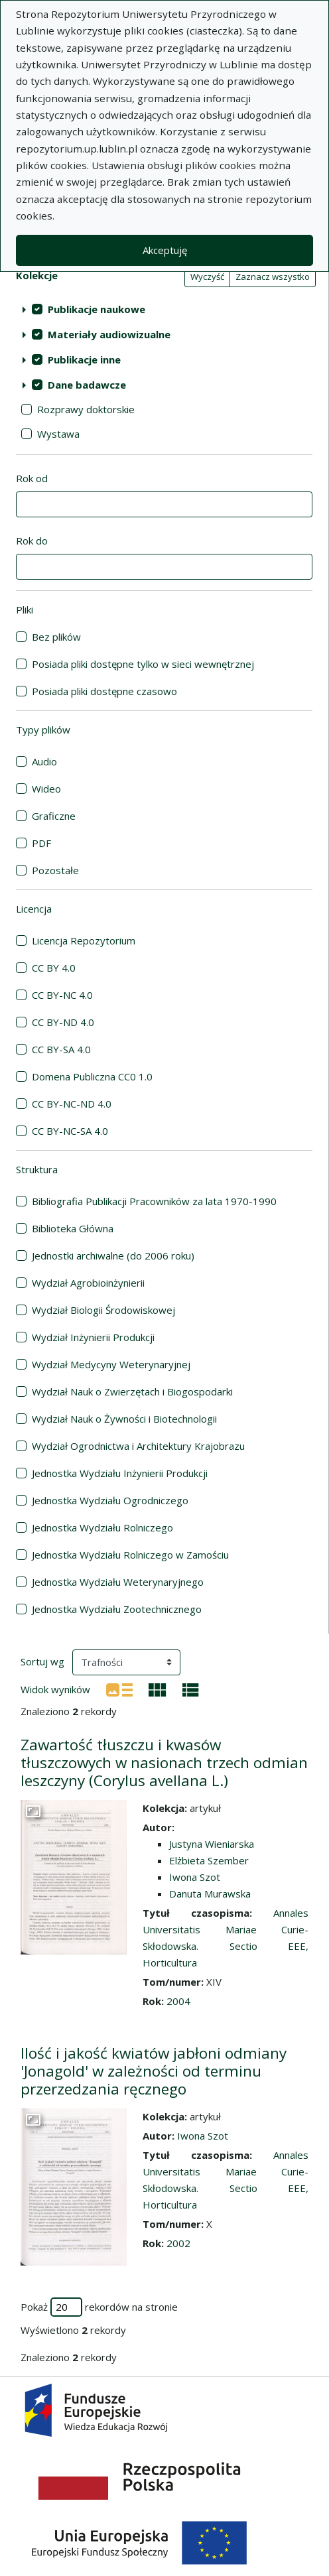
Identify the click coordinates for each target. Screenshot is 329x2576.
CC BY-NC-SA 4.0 (70, 1130)
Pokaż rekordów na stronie (99, 2307)
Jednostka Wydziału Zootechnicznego (117, 1609)
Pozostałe (55, 870)
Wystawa (58, 433)
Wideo (46, 788)
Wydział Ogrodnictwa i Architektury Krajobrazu (138, 1445)
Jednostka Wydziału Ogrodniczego (110, 1500)
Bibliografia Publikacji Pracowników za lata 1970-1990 (154, 1201)
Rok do (32, 540)
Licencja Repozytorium (83, 940)
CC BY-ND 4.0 (63, 1022)
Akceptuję (165, 250)
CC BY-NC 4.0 (62, 994)
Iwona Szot (194, 1877)
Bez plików (56, 636)
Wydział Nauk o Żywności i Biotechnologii (124, 1418)
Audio (44, 761)
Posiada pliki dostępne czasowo (104, 691)
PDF (41, 843)
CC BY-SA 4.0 (61, 1049)
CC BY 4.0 (54, 967)
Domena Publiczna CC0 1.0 (92, 1076)
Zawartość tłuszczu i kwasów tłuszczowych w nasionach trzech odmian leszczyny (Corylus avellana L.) (164, 1762)
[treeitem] (164, 309)
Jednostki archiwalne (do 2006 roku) (113, 1255)
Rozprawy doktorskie (86, 409)
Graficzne (54, 815)
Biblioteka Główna (72, 1228)
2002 (178, 2243)
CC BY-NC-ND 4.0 (71, 1103)
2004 (178, 2001)
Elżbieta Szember (209, 1860)
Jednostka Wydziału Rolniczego (102, 1527)
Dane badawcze (87, 384)
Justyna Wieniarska (211, 1843)
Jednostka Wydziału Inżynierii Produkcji (120, 1473)
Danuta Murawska (210, 1893)
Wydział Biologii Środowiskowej (103, 1310)
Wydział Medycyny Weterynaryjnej (111, 1364)
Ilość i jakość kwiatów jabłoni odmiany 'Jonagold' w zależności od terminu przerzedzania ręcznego (154, 2071)
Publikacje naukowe (96, 309)
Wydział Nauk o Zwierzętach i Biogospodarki (132, 1391)
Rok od (32, 478)
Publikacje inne (84, 359)
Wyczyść (207, 277)
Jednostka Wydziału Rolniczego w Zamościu (130, 1554)
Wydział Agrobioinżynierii (88, 1282)
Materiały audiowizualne (109, 334)
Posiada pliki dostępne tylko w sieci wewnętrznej (143, 664)
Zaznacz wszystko (272, 277)
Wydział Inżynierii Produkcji (93, 1337)
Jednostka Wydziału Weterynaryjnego (118, 1581)
